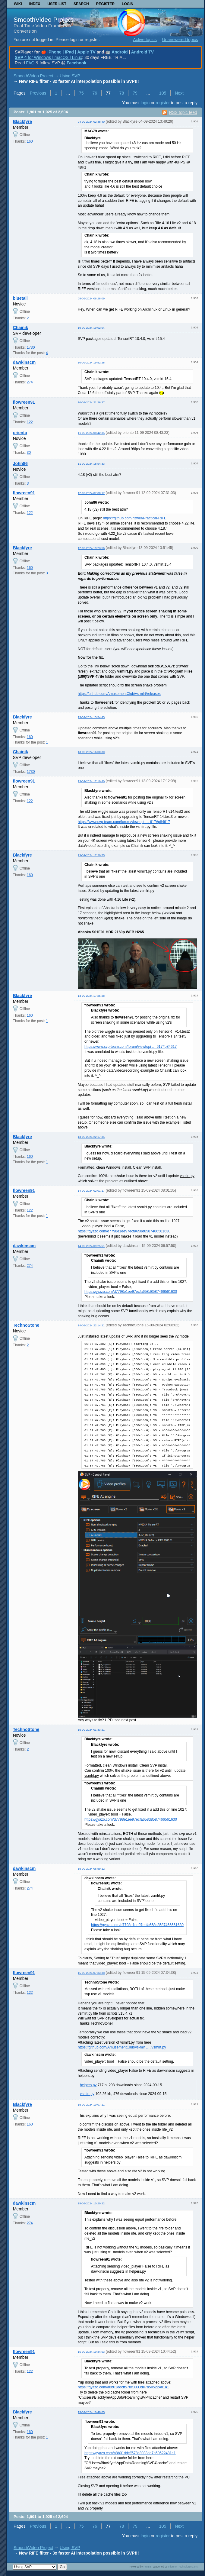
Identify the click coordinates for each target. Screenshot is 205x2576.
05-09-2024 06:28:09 (91, 298)
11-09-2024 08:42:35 (91, 432)
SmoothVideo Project (43, 19)
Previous (38, 93)
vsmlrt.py (87, 2094)
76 (95, 93)
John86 (20, 463)
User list (56, 4)
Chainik (20, 327)
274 (30, 382)
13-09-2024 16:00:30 (91, 752)
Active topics (145, 39)
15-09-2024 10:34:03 (91, 2351)
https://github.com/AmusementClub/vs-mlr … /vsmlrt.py (122, 2047)
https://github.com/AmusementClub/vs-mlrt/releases (119, 694)
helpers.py (88, 2085)
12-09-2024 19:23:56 (91, 548)
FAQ (30, 62)
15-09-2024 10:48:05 (91, 2412)
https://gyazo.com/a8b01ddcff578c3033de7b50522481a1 (123, 2387)
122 (30, 422)
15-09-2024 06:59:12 (91, 1868)
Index (34, 4)
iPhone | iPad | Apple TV (71, 52)
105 (162, 93)
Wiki (18, 4)
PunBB (147, 2566)
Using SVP (70, 75)
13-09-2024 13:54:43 (91, 717)
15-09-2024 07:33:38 (91, 1972)
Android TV (142, 52)
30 (29, 452)
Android (120, 52)
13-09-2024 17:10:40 (91, 781)
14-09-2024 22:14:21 (91, 1325)
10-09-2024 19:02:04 (91, 327)
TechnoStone (26, 1325)
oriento (20, 432)
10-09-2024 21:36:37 (91, 402)
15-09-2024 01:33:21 (91, 1729)
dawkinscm (24, 362)
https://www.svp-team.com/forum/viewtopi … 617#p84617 (124, 822)
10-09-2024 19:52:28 (91, 362)
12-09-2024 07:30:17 (91, 493)
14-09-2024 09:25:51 (91, 1246)
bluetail (20, 298)
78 (121, 93)
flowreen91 (24, 402)
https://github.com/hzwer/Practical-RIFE (134, 518)
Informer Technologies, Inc (183, 2566)
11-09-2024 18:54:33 (91, 463)
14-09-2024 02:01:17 (91, 1190)
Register (105, 4)
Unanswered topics (180, 39)
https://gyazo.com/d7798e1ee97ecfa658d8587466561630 (124, 1231)
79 (135, 93)
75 (81, 93)
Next (179, 93)
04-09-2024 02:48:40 (91, 121)
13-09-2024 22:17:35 (91, 1136)
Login (127, 4)
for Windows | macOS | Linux (48, 57)
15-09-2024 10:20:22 (91, 2203)
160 (30, 141)
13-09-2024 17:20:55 (91, 855)
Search (81, 4)
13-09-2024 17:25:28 (91, 995)
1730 (31, 347)
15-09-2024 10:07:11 (91, 2104)
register (163, 102)
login (145, 102)
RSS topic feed (183, 112)
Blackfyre (22, 121)
